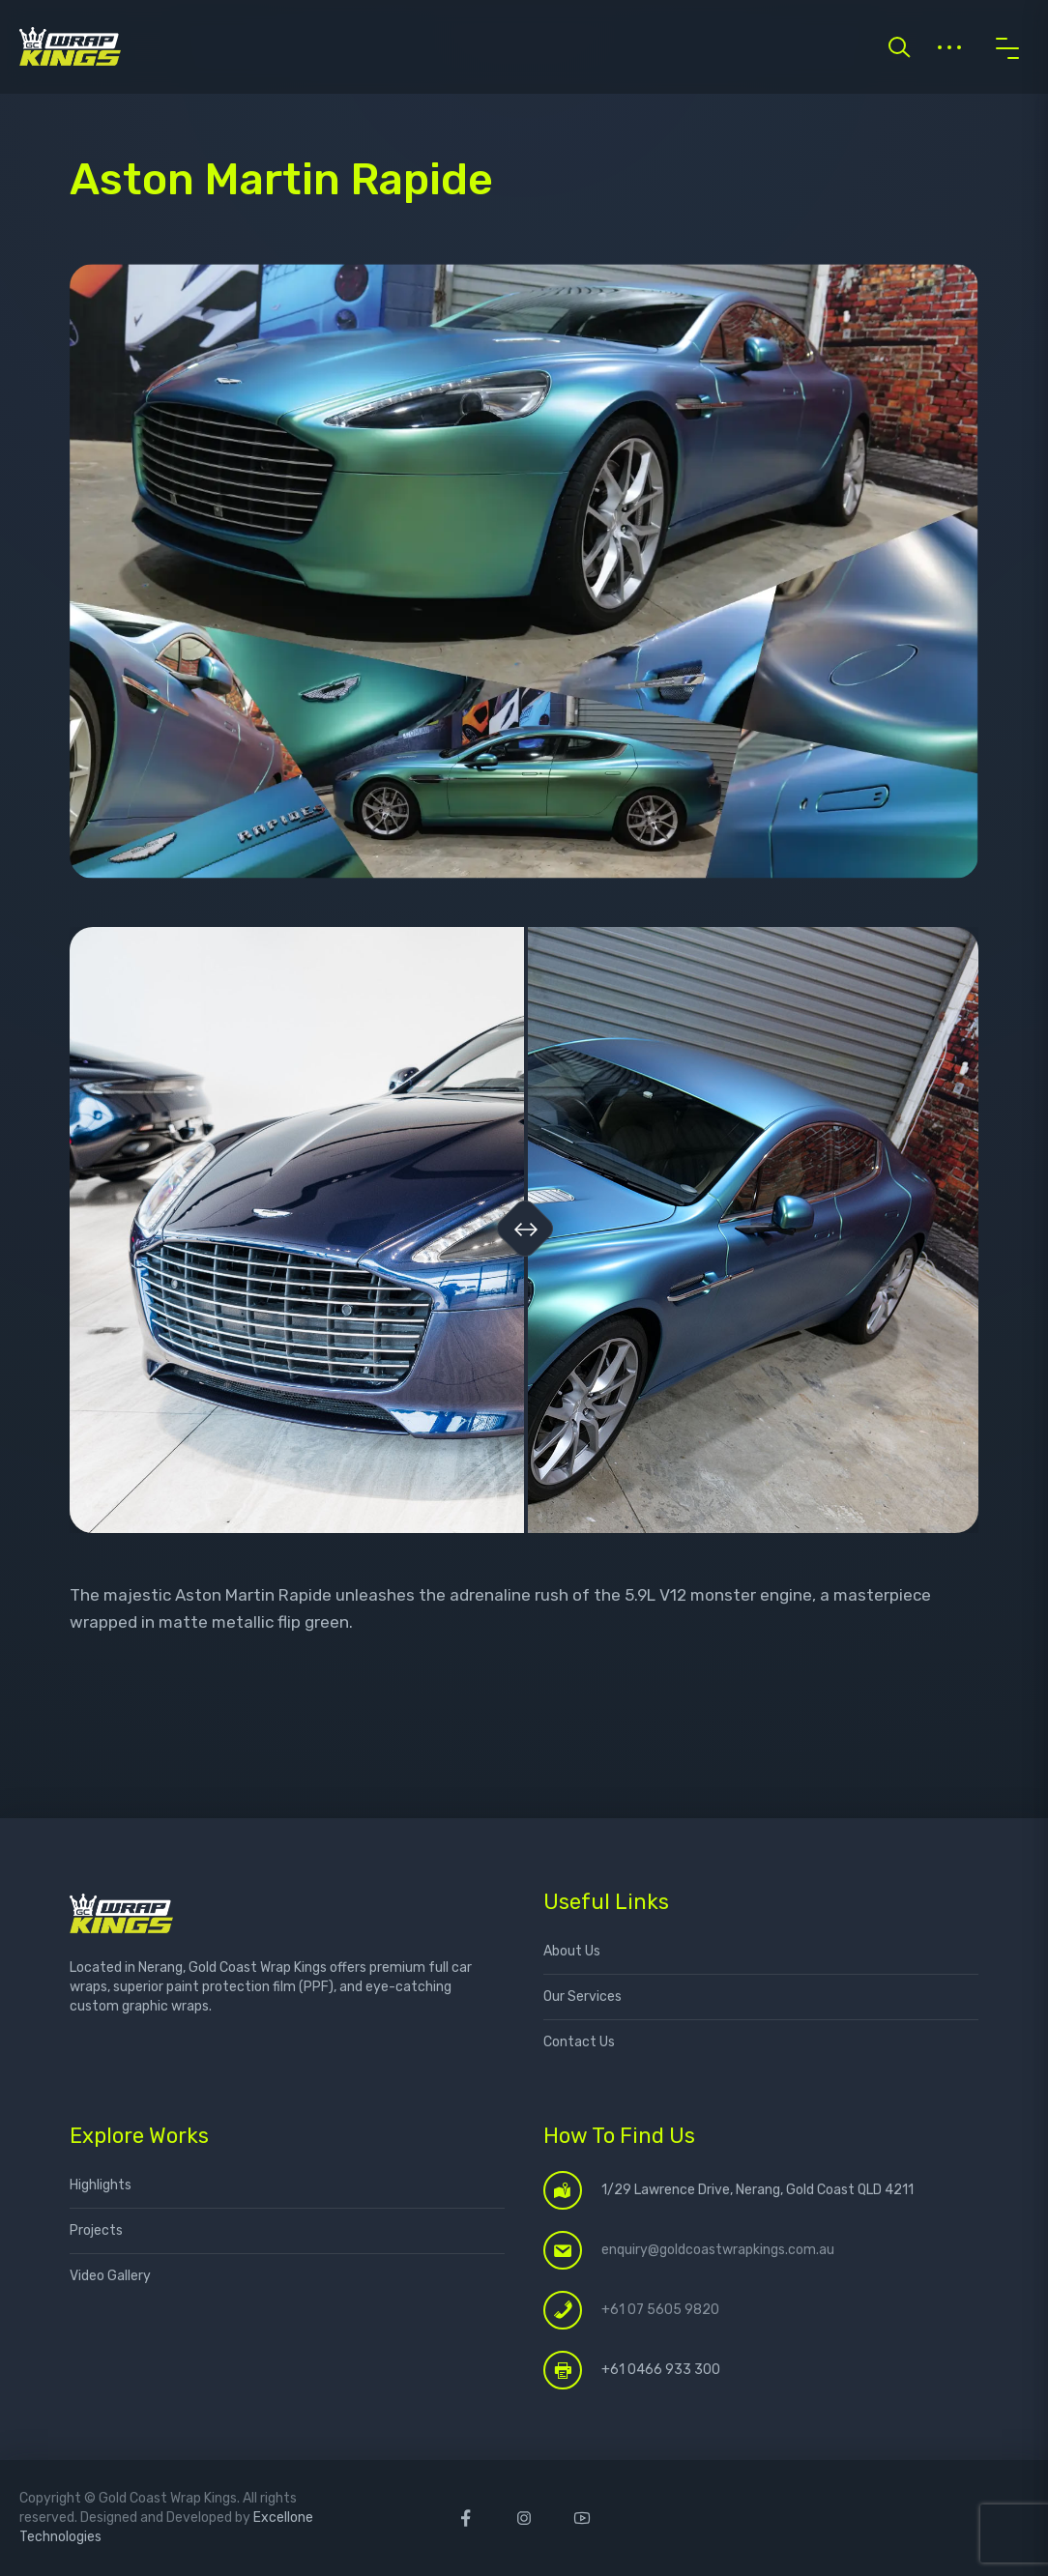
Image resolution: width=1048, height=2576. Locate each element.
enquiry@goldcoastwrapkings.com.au (717, 2250)
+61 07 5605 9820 (660, 2309)
